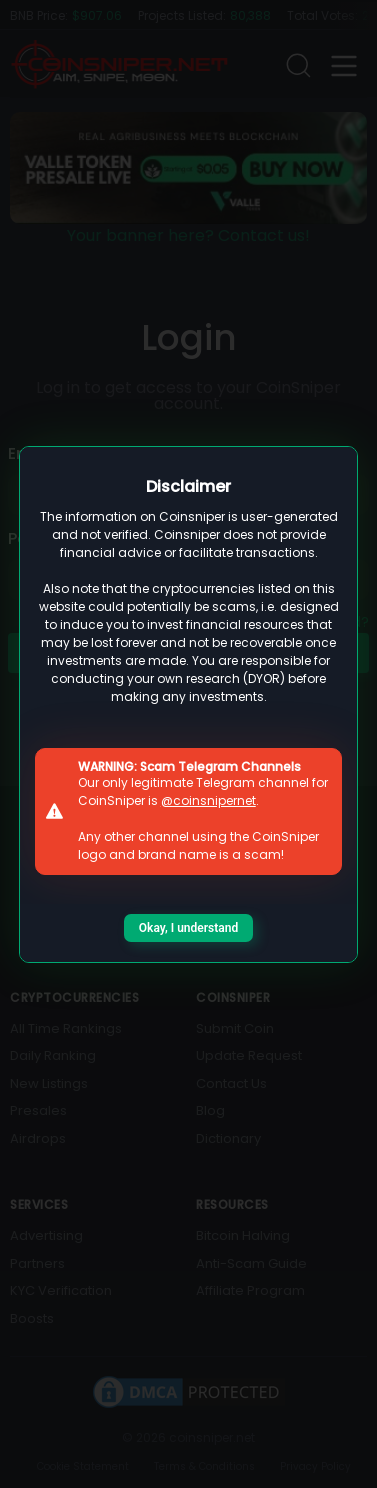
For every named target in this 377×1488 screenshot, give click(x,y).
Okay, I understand (188, 928)
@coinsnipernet (208, 800)
